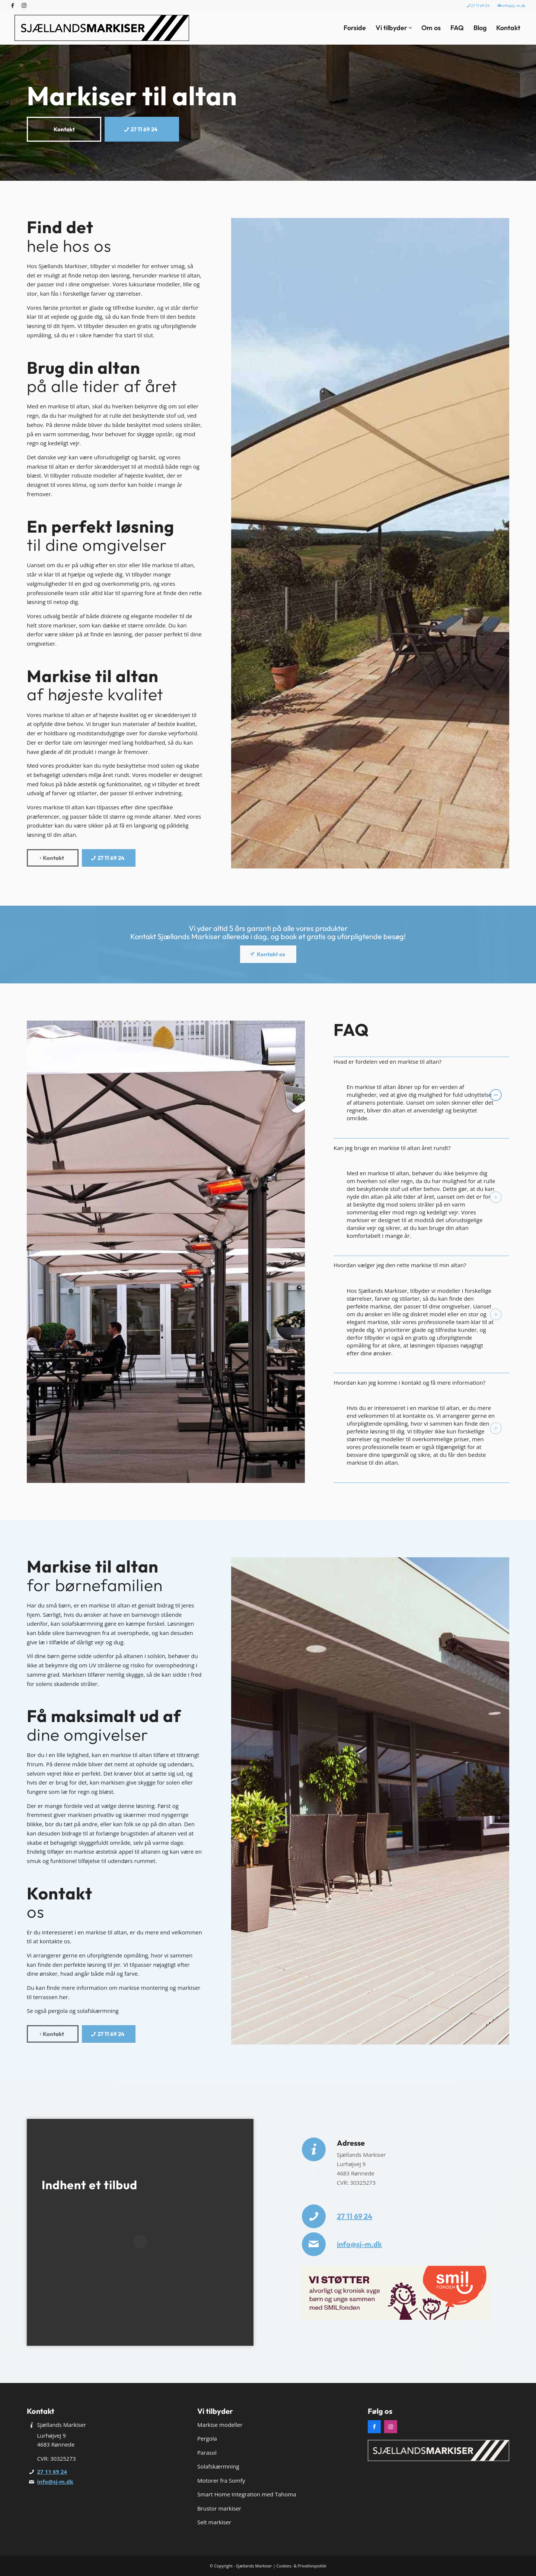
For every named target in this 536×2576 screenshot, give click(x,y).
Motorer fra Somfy (221, 2480)
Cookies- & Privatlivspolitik (301, 2566)
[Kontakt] (64, 129)
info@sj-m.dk (511, 5)
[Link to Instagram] (24, 5)
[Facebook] (374, 2426)
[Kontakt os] (268, 954)
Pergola (207, 2438)
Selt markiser (214, 2522)
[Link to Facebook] (12, 5)
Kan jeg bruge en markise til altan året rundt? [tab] (418, 1148)
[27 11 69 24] (142, 129)
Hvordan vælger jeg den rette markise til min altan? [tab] (418, 1265)
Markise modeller (220, 2424)
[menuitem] (478, 6)
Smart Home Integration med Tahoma (246, 2494)
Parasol (207, 2452)
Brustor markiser (219, 2508)
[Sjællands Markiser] (102, 28)
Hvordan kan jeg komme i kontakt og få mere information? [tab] (418, 1383)
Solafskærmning (218, 2466)
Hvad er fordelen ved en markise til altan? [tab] (418, 1062)
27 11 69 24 (478, 5)
